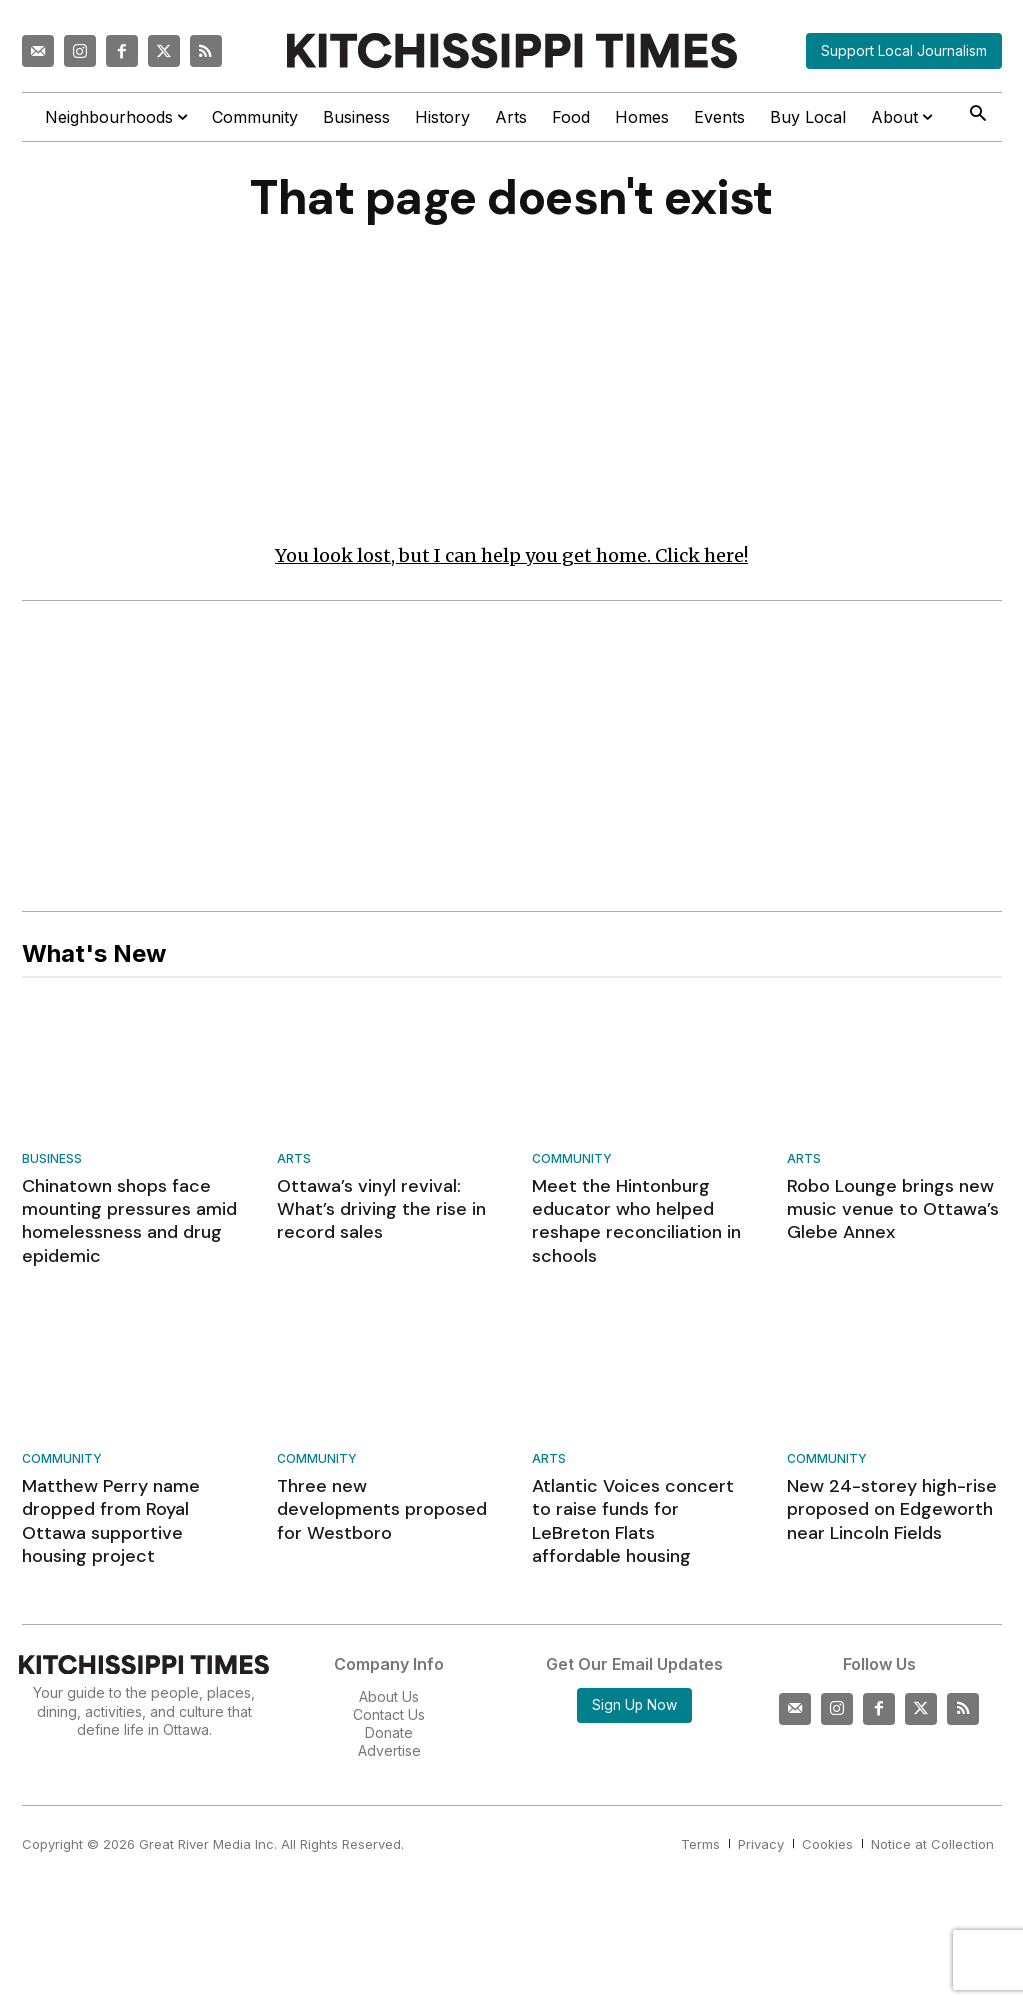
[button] (978, 115)
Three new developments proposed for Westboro (382, 1510)
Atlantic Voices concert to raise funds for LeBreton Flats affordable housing (633, 1522)
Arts (294, 1159)
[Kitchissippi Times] (512, 50)
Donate (389, 1733)
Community (572, 1159)
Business (52, 1159)
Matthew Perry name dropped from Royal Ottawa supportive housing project (111, 1522)
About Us (389, 1696)
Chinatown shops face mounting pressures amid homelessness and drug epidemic (129, 1221)
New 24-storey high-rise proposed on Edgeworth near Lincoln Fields (892, 1510)
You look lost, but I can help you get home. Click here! (511, 555)
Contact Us (389, 1714)
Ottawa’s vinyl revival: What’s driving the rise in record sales (381, 1209)
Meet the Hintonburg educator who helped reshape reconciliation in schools (636, 1221)
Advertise (389, 1751)
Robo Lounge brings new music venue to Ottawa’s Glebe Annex (893, 1209)
